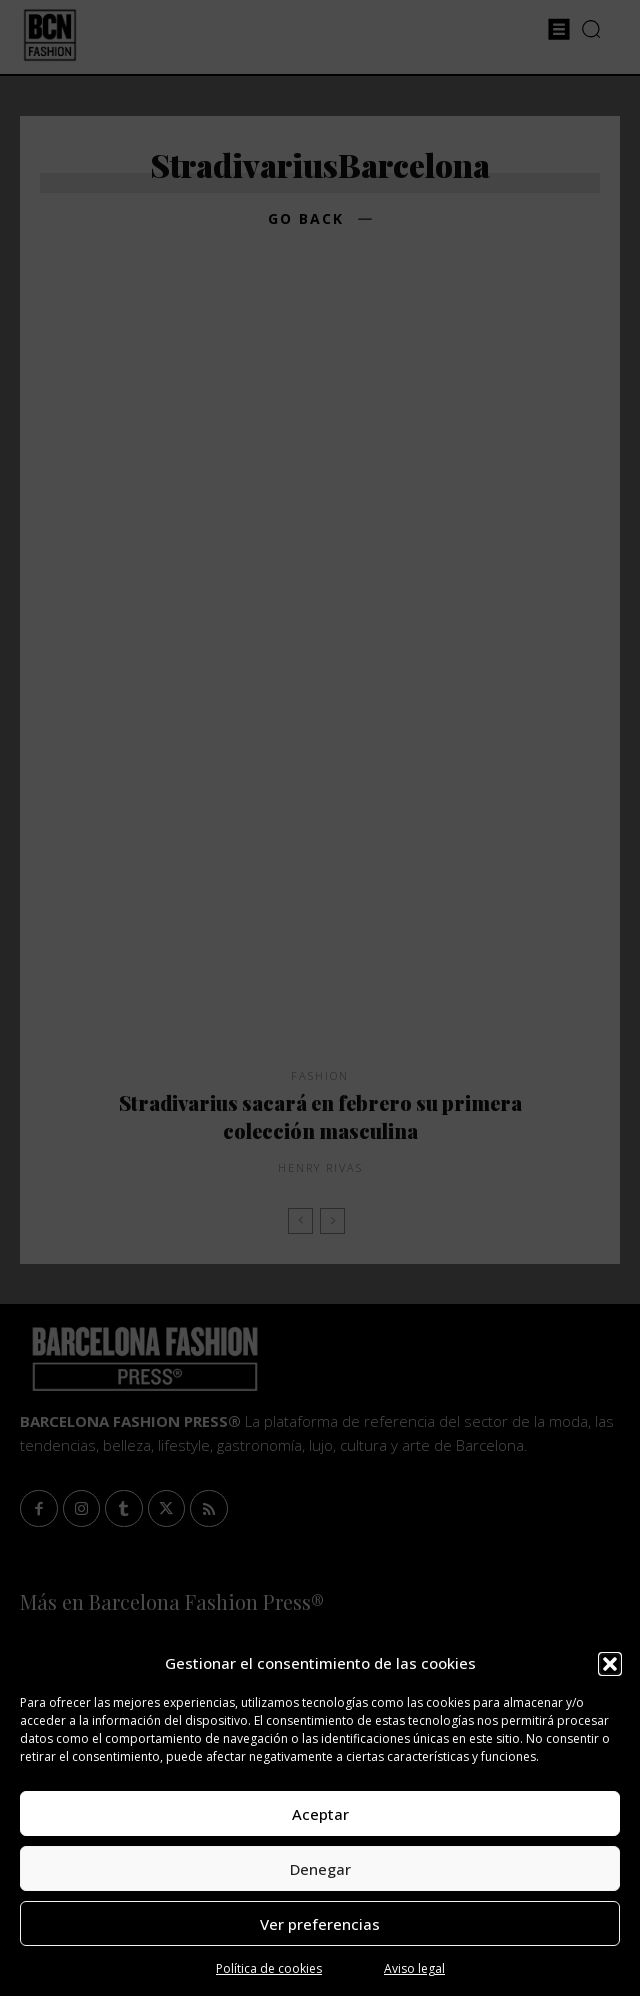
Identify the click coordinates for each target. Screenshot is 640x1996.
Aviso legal (414, 1968)
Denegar (320, 1869)
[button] (610, 1664)
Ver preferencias (320, 1924)
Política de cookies (269, 1968)
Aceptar (320, 1814)
